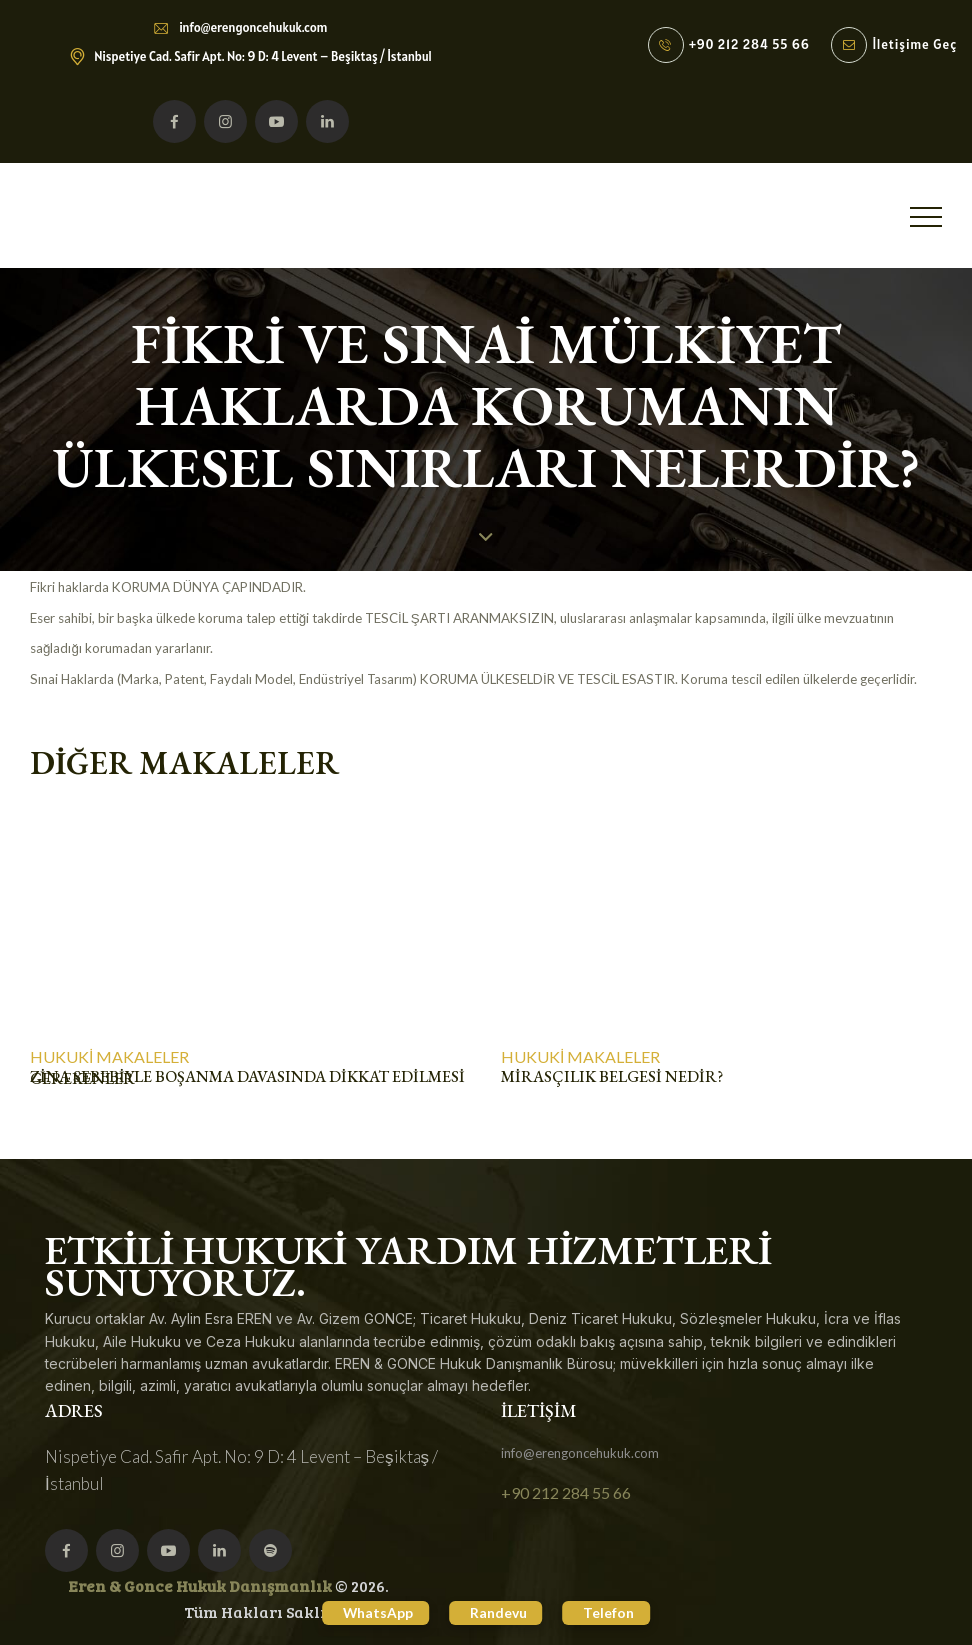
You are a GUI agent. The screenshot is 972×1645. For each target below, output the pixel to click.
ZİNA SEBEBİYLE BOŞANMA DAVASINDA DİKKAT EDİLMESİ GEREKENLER (247, 1077)
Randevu (498, 1611)
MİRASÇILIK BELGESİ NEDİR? (612, 1077)
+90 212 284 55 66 (566, 1492)
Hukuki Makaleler (109, 1057)
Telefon (617, 1611)
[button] (926, 216)
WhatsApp (369, 1611)
